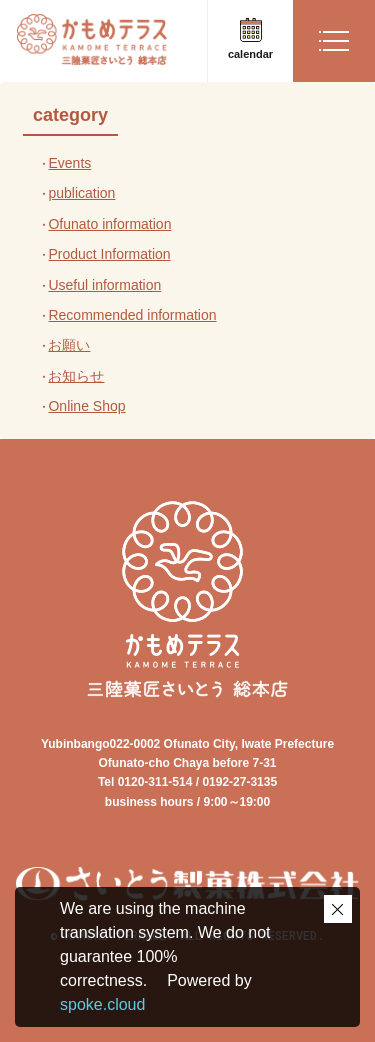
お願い (69, 345)
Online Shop (86, 406)
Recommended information (132, 315)
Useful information (104, 285)
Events (69, 163)
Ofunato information (109, 224)
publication (81, 193)
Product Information (109, 254)
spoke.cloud (102, 1004)
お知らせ (76, 376)
